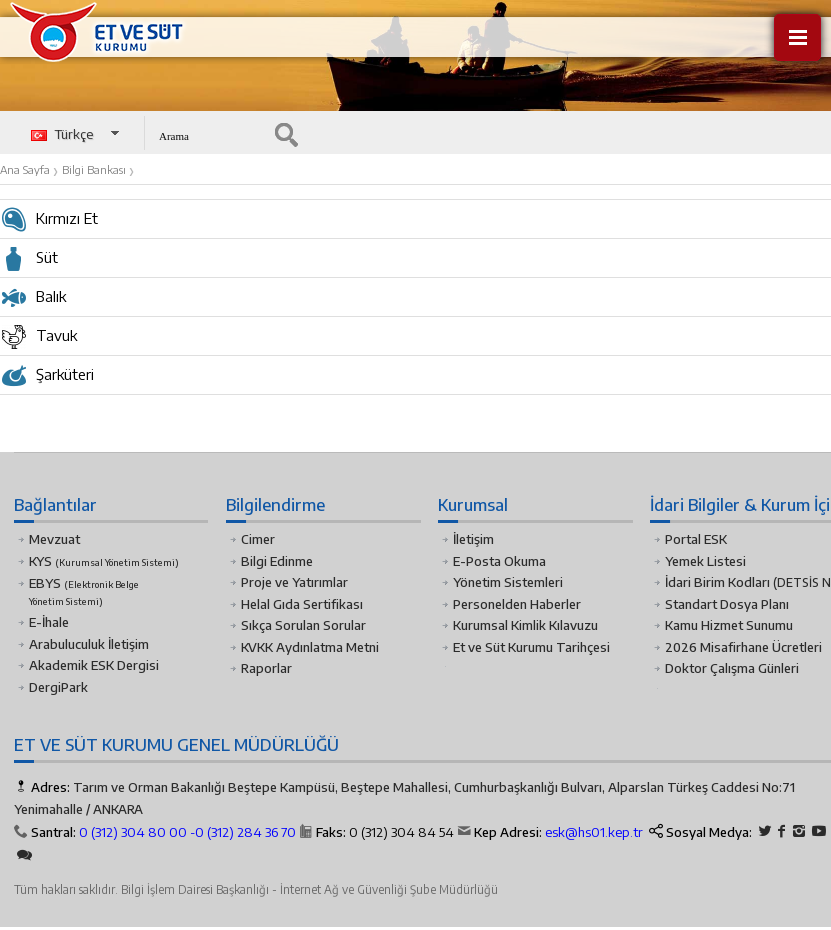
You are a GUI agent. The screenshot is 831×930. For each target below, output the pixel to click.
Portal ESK (696, 539)
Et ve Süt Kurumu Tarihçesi (531, 647)
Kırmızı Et (50, 223)
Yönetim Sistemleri (508, 582)
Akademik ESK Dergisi (94, 665)
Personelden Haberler (517, 604)
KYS (104, 561)
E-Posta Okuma (499, 561)
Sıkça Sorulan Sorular (303, 625)
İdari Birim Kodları (717, 582)
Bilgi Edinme (277, 561)
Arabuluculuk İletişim (89, 644)
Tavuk (39, 340)
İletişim (473, 539)
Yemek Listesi (705, 561)
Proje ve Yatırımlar (294, 582)
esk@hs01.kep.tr (594, 832)
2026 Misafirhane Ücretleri (743, 647)
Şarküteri (48, 379)
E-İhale (49, 622)
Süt (30, 262)
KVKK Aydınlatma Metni (310, 647)
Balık (34, 301)
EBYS (84, 591)
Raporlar (266, 668)
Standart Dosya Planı (727, 604)
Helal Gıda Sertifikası (302, 604)
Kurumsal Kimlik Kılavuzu (525, 625)
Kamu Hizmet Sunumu (729, 625)
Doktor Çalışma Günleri (732, 668)
